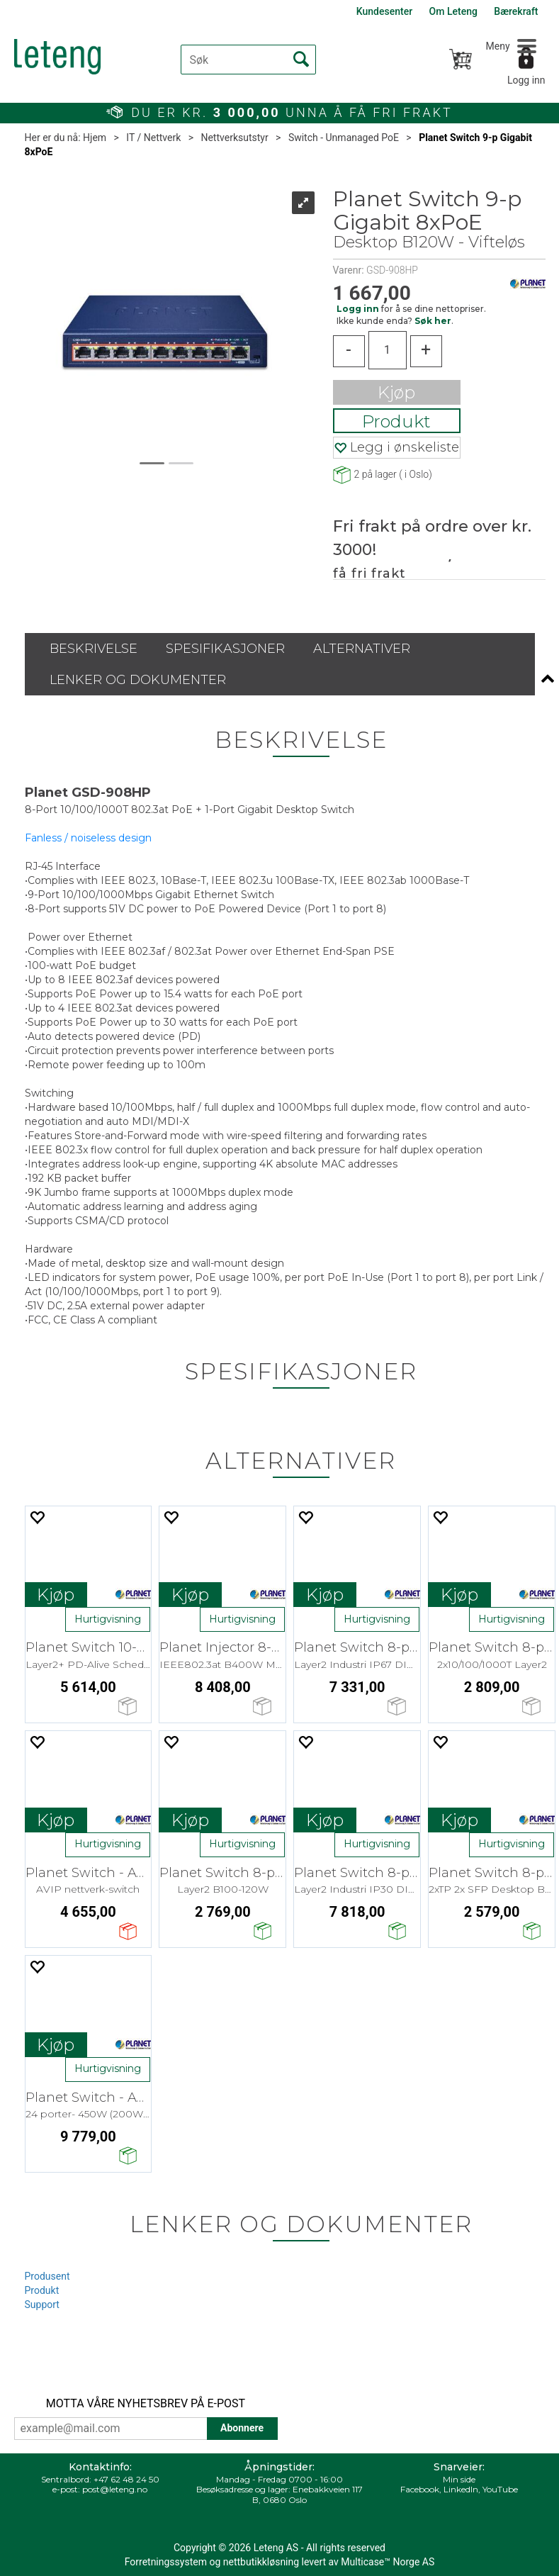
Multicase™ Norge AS (387, 2561)
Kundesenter (384, 11)
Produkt (396, 421)
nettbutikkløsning (261, 2561)
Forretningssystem (166, 2561)
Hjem (94, 137)
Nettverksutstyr (234, 137)
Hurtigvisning (107, 1619)
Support (42, 2304)
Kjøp (396, 392)
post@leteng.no (114, 2489)
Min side (459, 2479)
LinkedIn (461, 2489)
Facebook (419, 2489)
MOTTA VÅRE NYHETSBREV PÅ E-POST (145, 2403)
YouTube (500, 2489)
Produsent (47, 2276)
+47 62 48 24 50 (126, 2479)
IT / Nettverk (153, 137)
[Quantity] (387, 350)
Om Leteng (453, 11)
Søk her (432, 320)
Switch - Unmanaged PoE (343, 137)
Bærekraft (516, 11)
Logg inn (526, 80)
